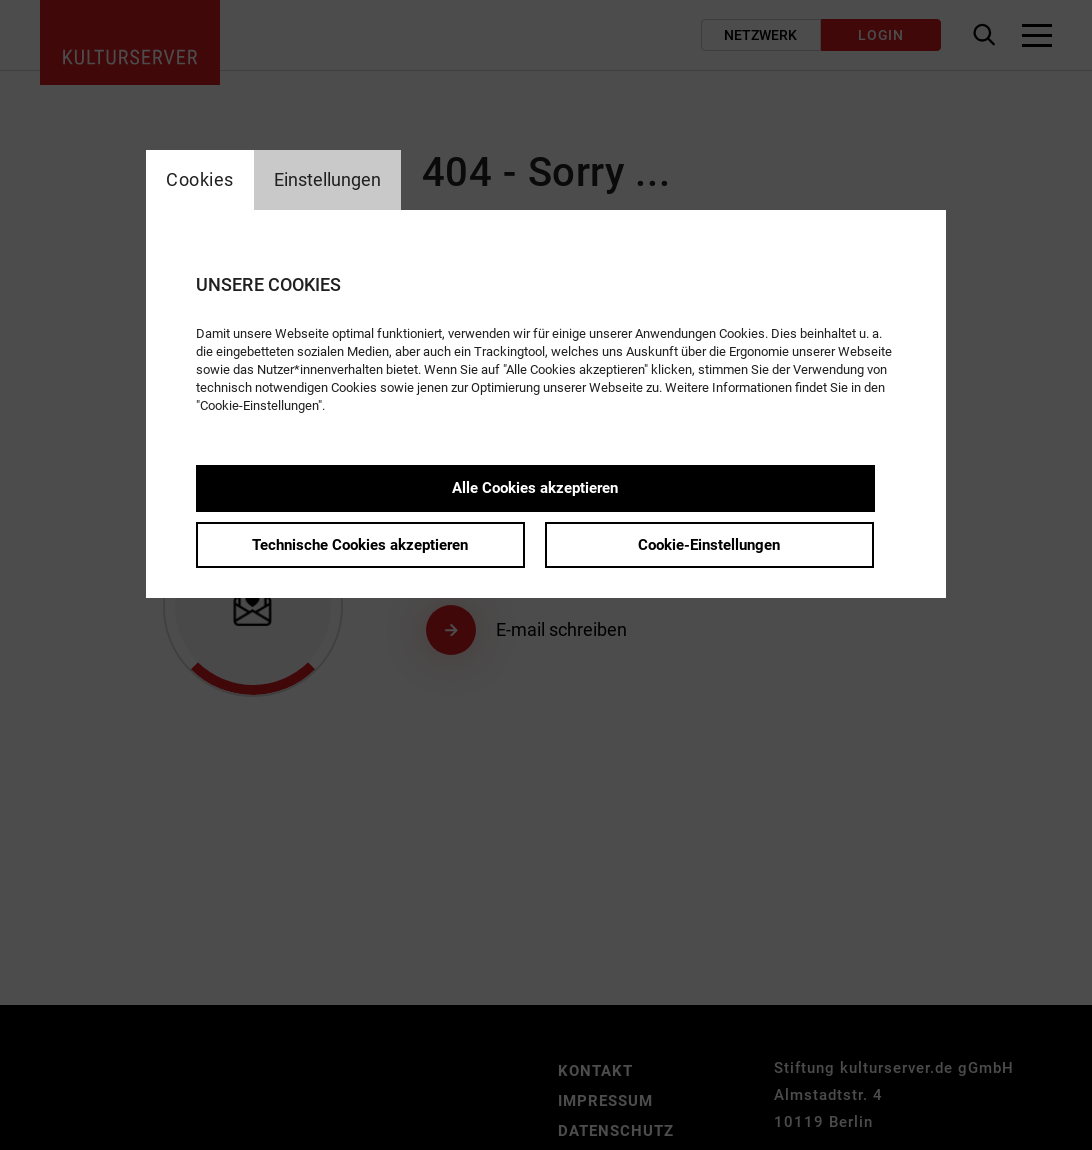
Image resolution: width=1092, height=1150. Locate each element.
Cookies (200, 179)
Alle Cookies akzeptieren (535, 488)
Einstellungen (327, 179)
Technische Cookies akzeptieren (360, 545)
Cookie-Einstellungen (709, 545)
